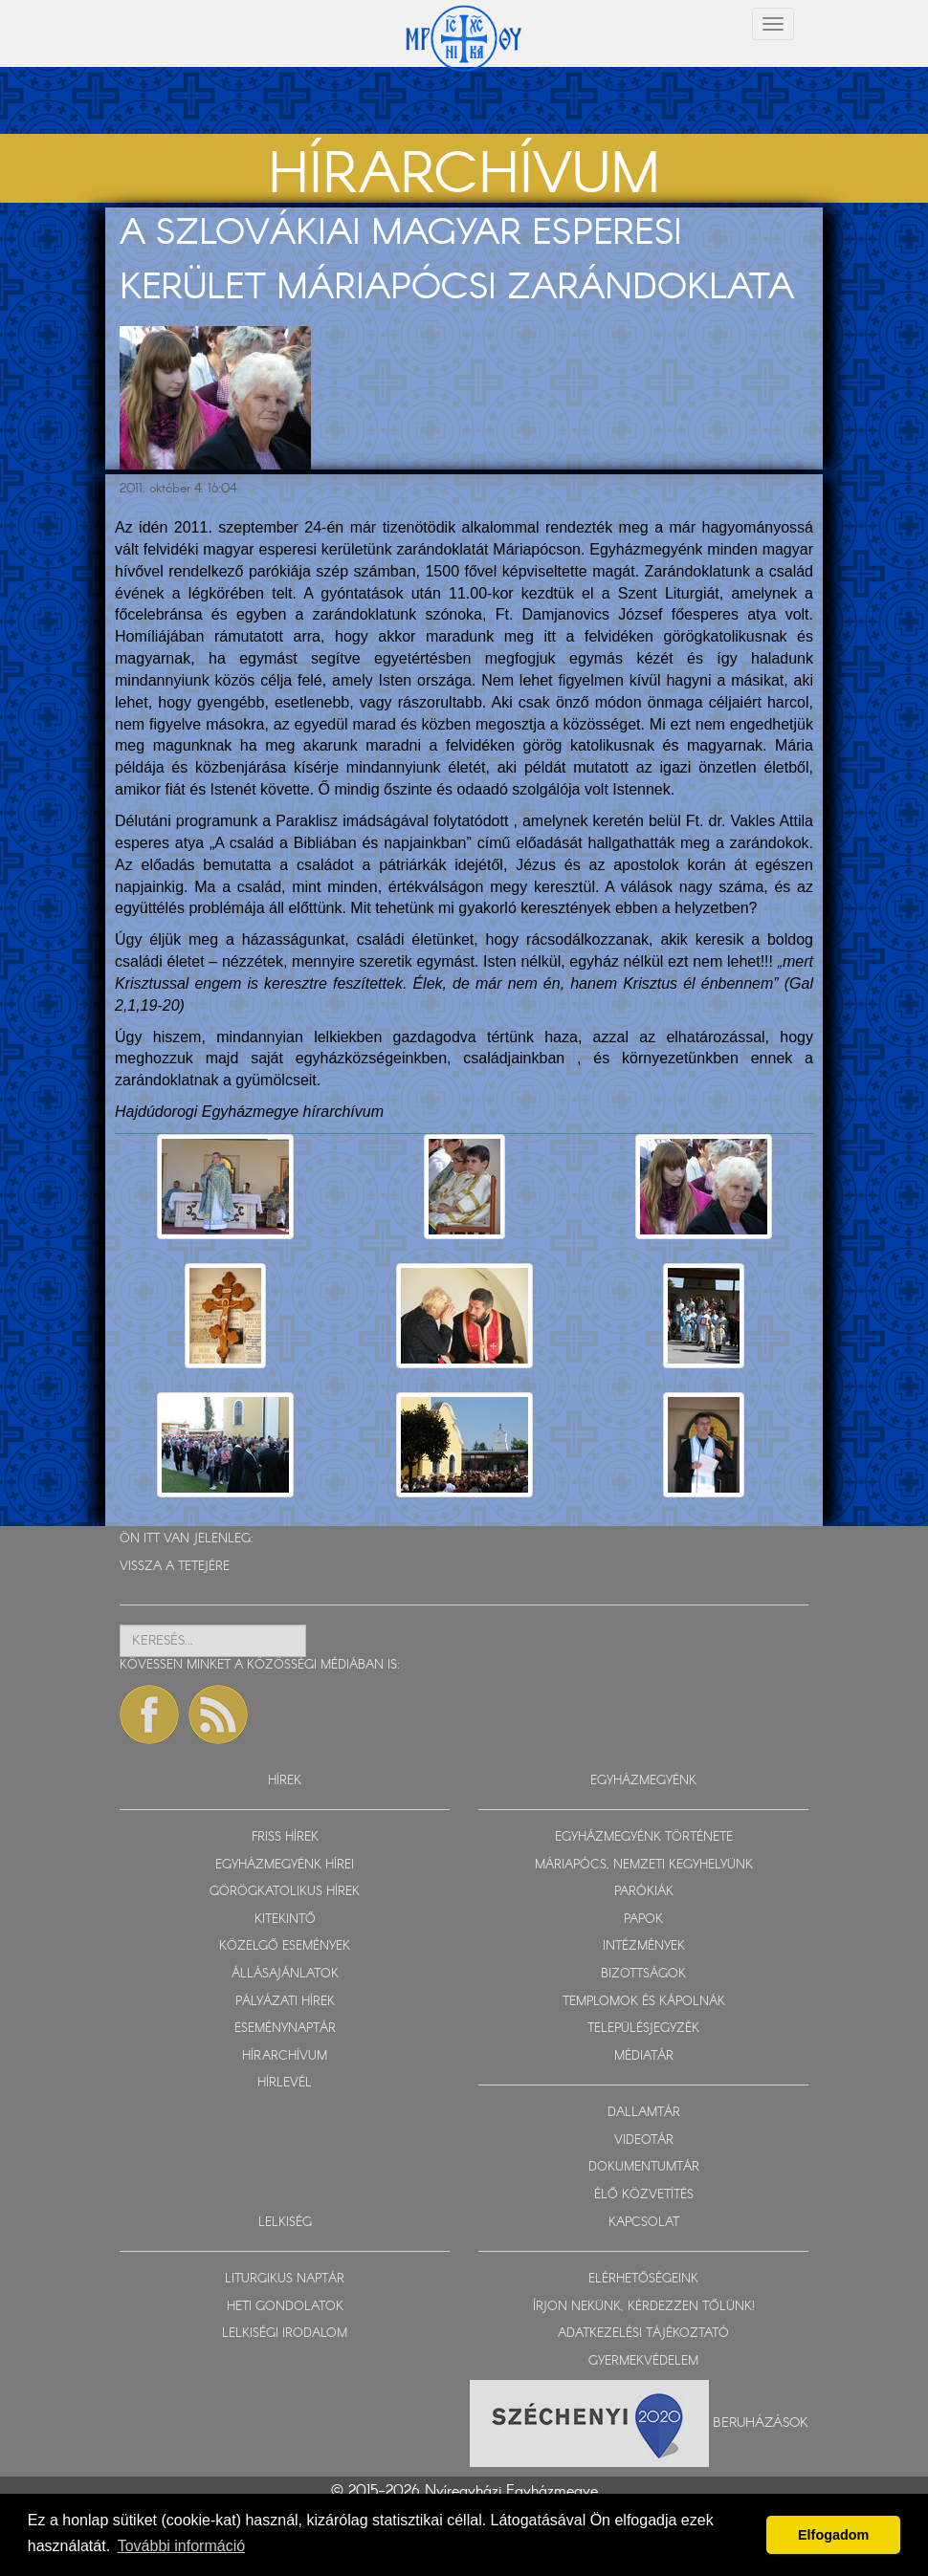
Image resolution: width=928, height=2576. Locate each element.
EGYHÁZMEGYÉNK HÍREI (284, 1865)
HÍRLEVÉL (284, 2083)
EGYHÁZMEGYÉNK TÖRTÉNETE (644, 1837)
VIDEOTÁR (644, 2140)
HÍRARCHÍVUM (284, 2056)
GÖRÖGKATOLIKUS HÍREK (285, 1892)
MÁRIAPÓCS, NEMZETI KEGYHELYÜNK (644, 1865)
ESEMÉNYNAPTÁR (285, 2028)
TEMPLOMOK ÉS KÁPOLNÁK (644, 2002)
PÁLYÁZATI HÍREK (285, 2002)
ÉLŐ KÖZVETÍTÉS (644, 2195)
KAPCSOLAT (643, 2223)
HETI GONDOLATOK (285, 2307)
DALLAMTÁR (644, 2113)
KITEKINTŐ (285, 1919)
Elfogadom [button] (833, 2535)
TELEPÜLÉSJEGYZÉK (643, 2028)
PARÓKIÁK (644, 1892)
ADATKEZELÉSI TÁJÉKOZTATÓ (643, 2334)
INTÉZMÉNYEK (644, 1946)
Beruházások (760, 2423)
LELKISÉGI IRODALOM (284, 2334)
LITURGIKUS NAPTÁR (284, 2279)
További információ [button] (181, 2546)
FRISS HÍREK (285, 1837)
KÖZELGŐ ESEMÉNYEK (284, 1946)
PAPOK (643, 1919)
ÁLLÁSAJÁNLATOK (285, 1974)
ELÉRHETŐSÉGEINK (643, 2279)
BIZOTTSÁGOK (643, 1974)
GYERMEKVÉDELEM (643, 2361)
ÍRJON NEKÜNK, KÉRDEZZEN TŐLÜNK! (644, 2307)
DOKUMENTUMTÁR (643, 2167)
